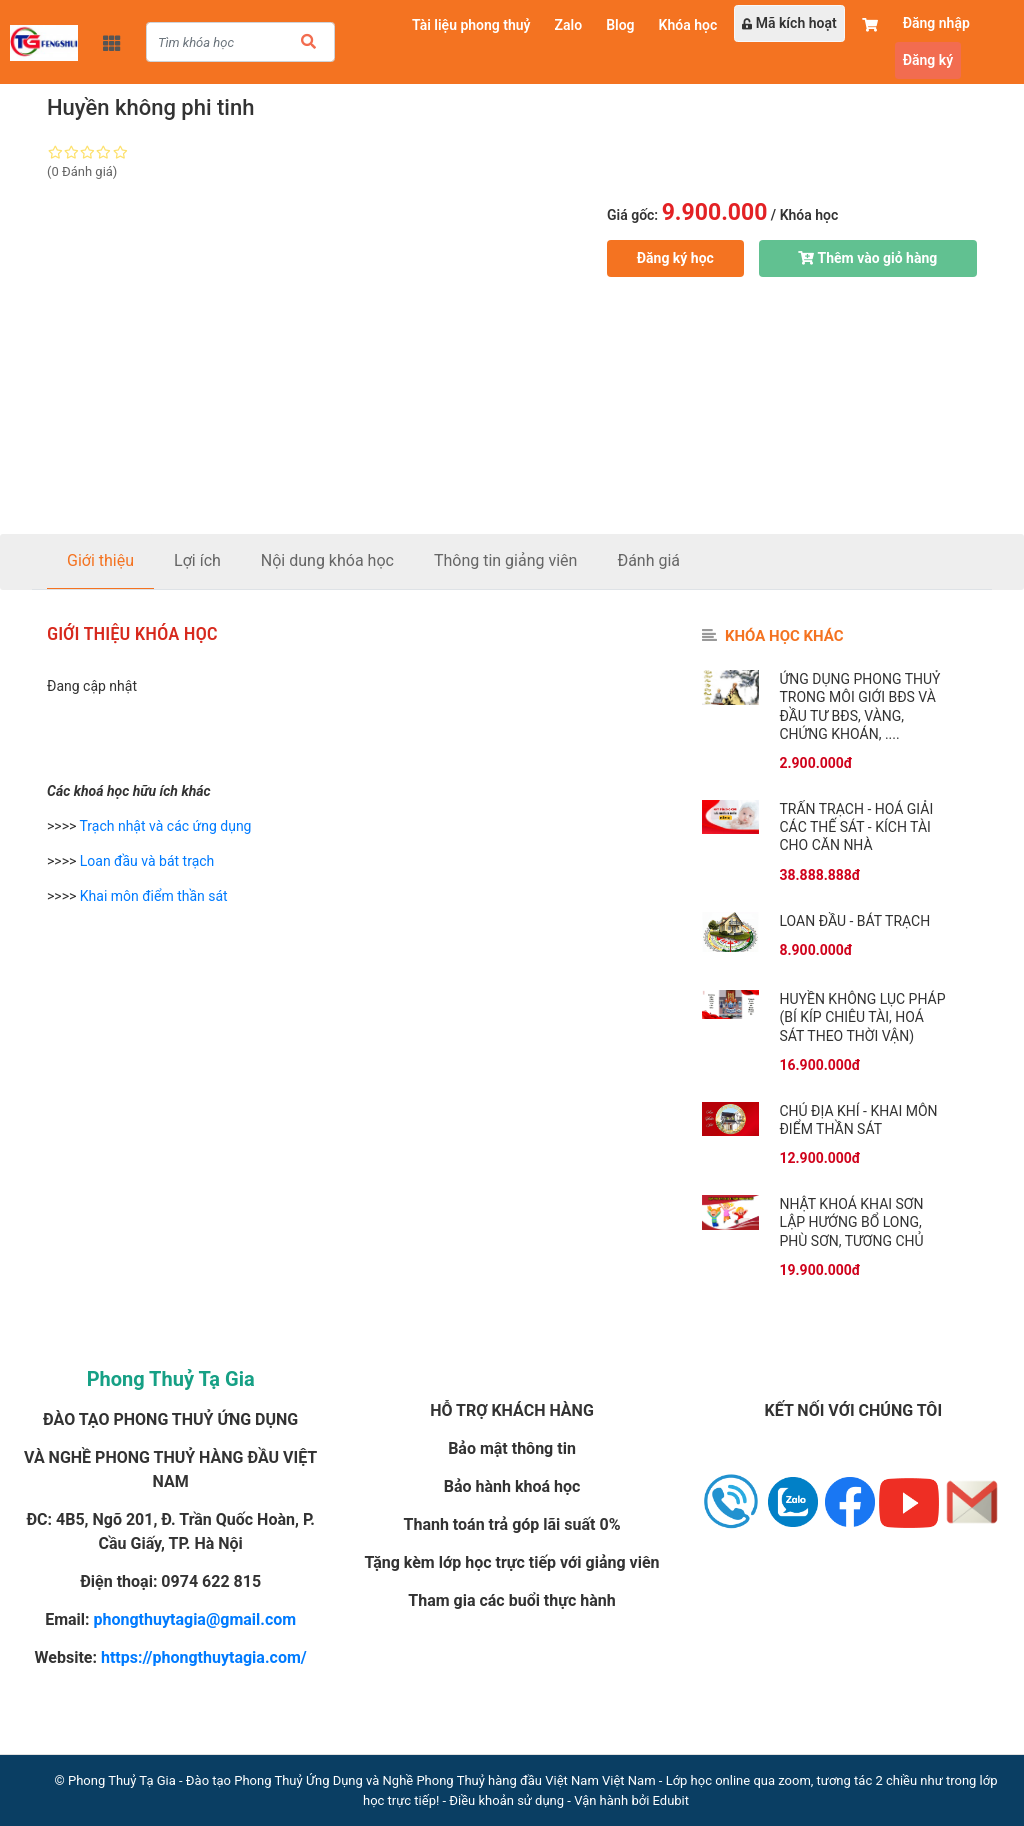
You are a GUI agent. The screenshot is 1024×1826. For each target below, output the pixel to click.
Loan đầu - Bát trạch (854, 921)
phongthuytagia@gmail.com (195, 1619)
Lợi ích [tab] (197, 560)
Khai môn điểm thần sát (154, 896)
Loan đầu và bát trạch (147, 861)
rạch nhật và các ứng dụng (169, 826)
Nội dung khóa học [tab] (327, 560)
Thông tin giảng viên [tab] (506, 560)
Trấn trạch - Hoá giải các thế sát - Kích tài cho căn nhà (856, 827)
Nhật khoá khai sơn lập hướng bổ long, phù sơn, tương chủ (851, 1222)
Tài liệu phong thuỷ (471, 25)
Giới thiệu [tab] (100, 560)
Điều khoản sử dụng (506, 1800)
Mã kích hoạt (789, 23)
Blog (620, 25)
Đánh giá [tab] (648, 560)
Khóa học (688, 25)
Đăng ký (928, 60)
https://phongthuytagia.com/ (204, 1657)
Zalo (569, 25)
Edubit (671, 1800)
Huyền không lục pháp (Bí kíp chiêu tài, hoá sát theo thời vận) (862, 1017)
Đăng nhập (936, 23)
